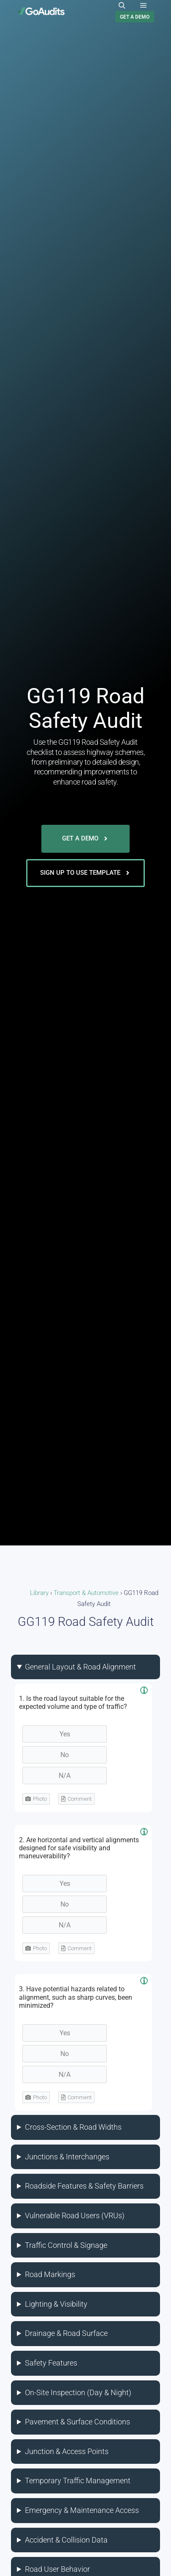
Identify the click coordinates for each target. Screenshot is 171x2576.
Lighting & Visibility (56, 2304)
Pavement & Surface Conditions (77, 2421)
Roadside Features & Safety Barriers (84, 2185)
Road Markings (50, 2274)
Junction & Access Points (67, 2451)
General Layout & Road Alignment (80, 1666)
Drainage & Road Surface (66, 2333)
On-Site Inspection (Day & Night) (78, 2392)
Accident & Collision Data (66, 2539)
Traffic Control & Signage (66, 2245)
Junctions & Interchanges (67, 2156)
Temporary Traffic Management (77, 2480)
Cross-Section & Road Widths (73, 2127)
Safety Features (51, 2362)
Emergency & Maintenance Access (82, 2510)
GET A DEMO (134, 17)
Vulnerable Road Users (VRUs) (75, 2215)
